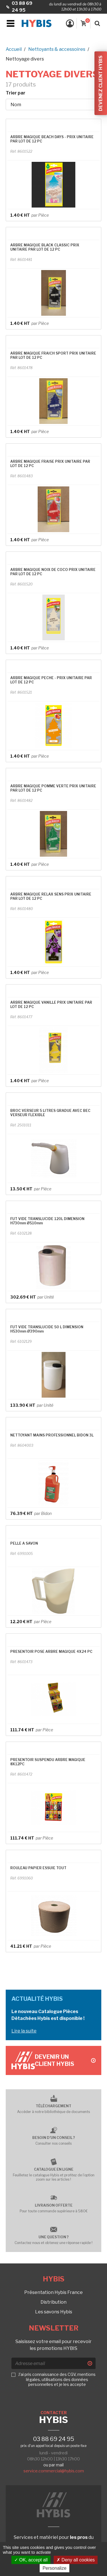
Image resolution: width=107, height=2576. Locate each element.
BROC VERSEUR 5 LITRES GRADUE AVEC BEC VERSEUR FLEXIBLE (50, 1112)
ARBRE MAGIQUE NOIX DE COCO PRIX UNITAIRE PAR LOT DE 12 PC (53, 571)
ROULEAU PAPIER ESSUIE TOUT (38, 1868)
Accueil (14, 49)
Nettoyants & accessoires (56, 49)
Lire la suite (24, 2031)
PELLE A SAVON (24, 1543)
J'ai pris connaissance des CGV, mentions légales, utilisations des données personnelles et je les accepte (57, 2379)
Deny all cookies (75, 2559)
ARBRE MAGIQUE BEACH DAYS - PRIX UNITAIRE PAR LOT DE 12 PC (52, 139)
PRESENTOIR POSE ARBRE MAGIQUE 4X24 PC (51, 1651)
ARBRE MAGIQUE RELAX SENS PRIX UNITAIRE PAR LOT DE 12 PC (50, 896)
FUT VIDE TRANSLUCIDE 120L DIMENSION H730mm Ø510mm (47, 1221)
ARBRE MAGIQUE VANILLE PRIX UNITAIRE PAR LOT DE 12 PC (51, 1004)
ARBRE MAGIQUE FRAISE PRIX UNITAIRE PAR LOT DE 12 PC (50, 463)
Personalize (54, 2568)
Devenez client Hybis (100, 83)
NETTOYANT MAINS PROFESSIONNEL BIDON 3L (52, 1435)
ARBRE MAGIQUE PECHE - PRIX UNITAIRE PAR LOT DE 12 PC (51, 680)
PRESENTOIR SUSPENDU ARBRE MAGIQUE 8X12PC (47, 1762)
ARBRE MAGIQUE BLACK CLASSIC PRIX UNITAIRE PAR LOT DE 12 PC (44, 247)
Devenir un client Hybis (65, 2060)
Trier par (15, 93)
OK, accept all (31, 2559)
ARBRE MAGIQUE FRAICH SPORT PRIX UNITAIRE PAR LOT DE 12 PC (53, 355)
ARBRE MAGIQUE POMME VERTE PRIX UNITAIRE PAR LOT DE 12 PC (53, 788)
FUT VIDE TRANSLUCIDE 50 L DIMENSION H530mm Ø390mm (46, 1329)
